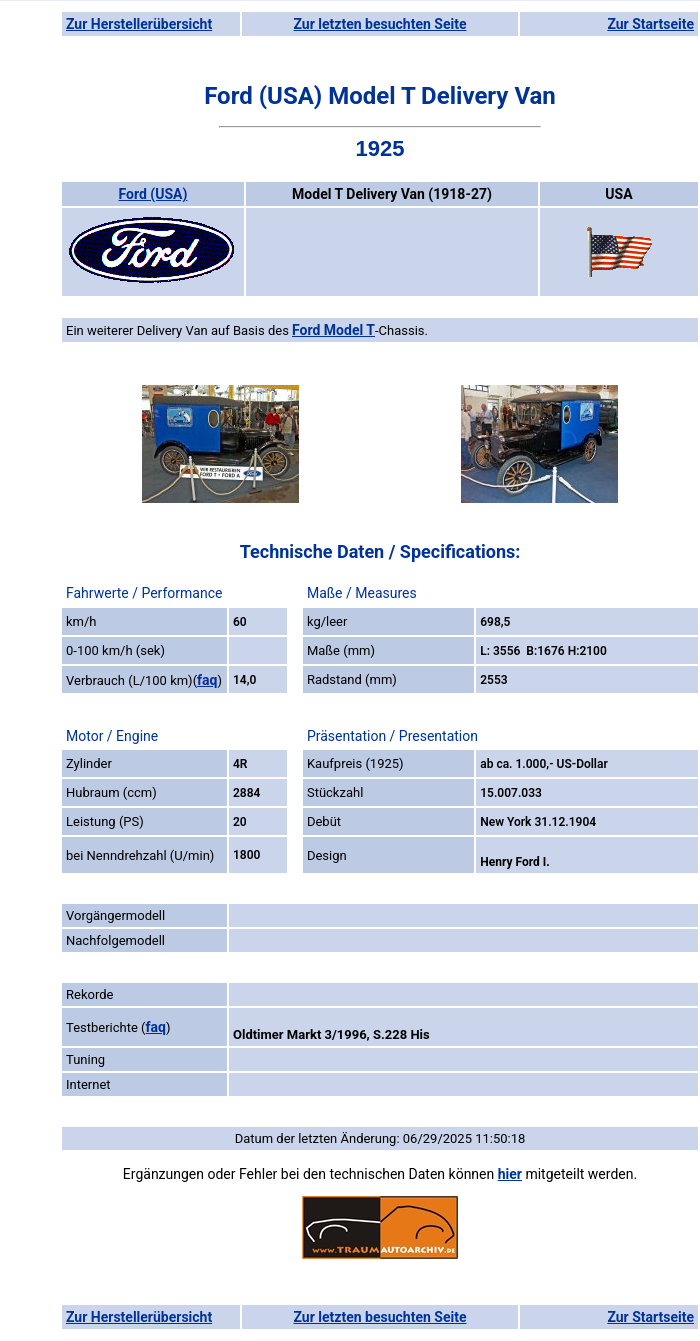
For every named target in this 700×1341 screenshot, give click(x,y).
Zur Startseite (650, 24)
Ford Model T (333, 330)
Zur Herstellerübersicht (139, 24)
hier (510, 1174)
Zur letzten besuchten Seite (380, 24)
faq (207, 680)
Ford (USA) (153, 194)
